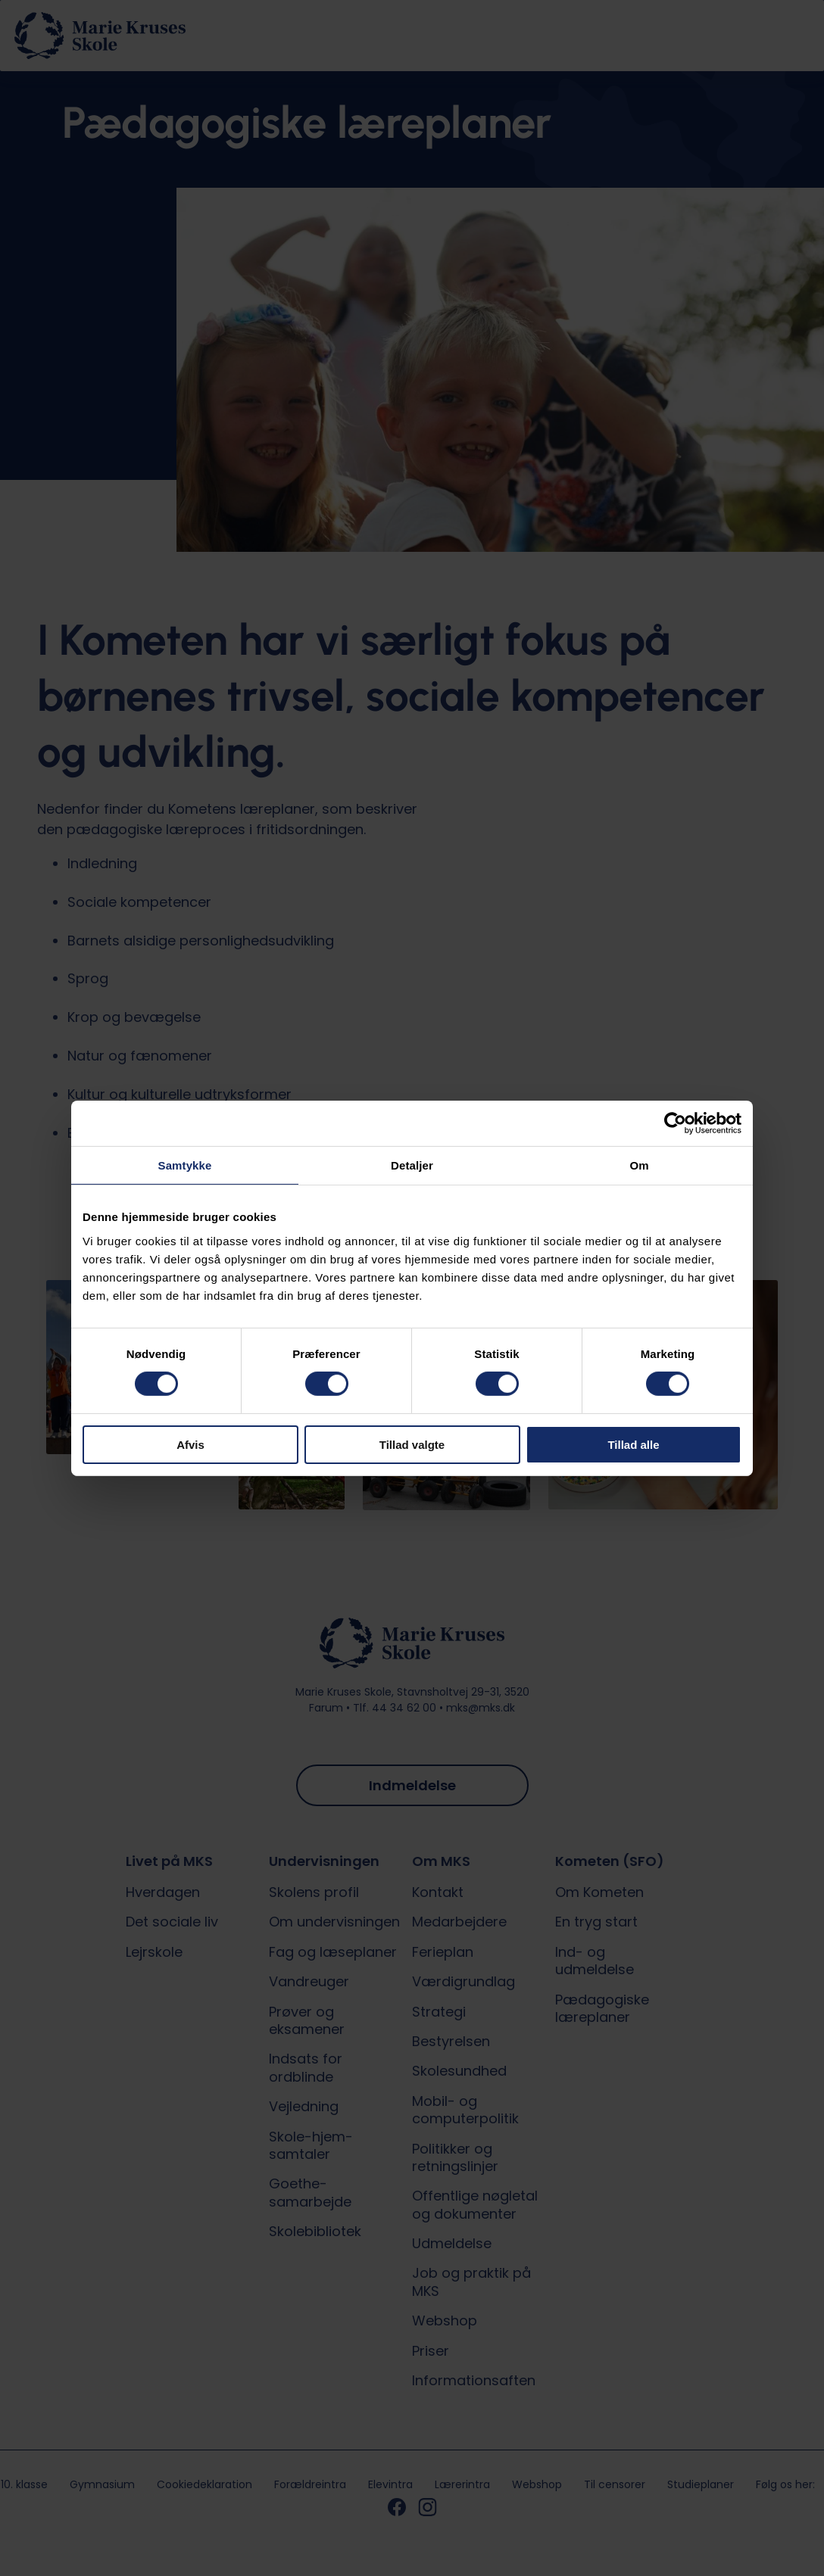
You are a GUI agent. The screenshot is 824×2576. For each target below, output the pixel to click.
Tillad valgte (412, 1444)
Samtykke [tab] (185, 1164)
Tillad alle (633, 1444)
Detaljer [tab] (412, 1164)
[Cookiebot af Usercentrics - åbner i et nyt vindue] (675, 1122)
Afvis (190, 1444)
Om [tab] (638, 1164)
